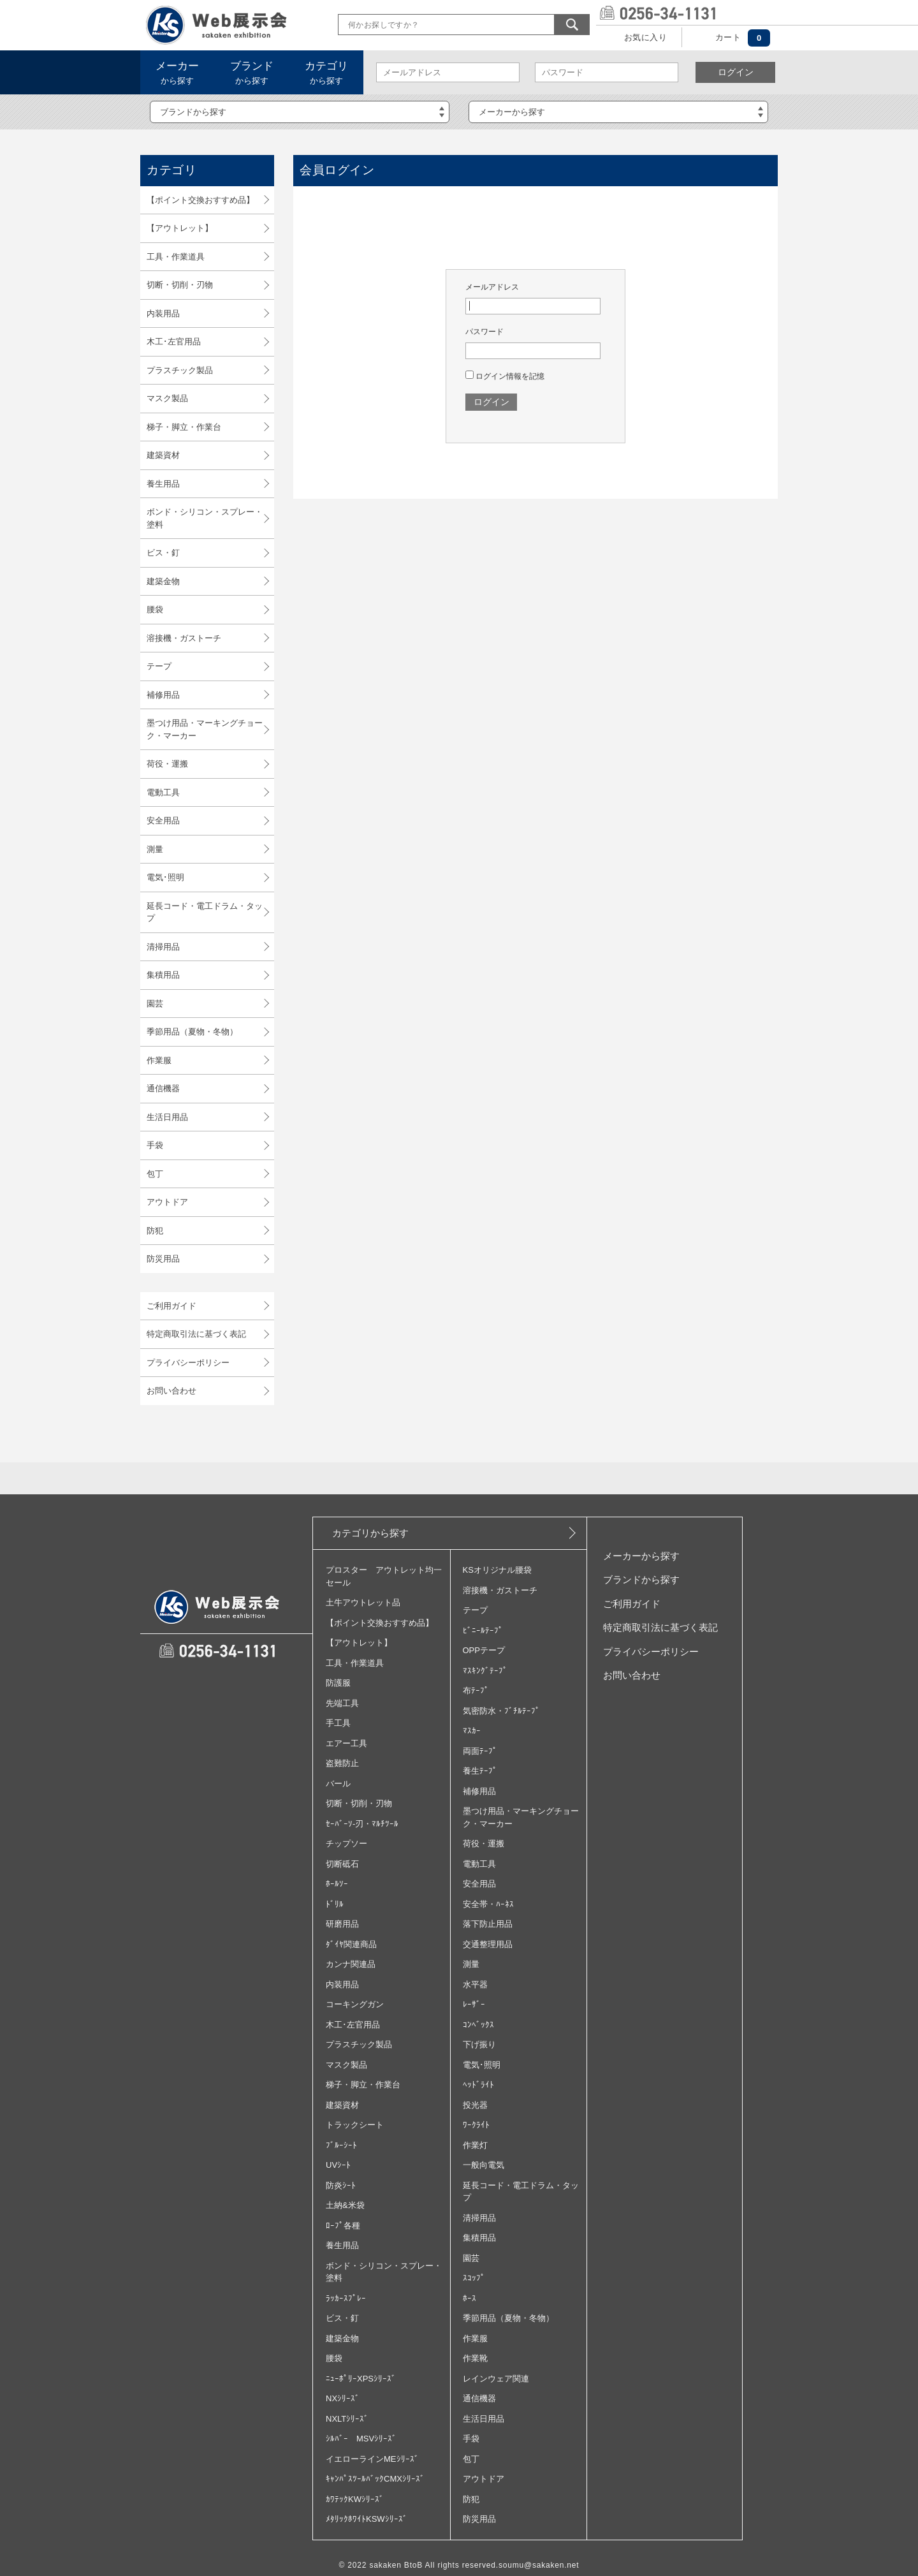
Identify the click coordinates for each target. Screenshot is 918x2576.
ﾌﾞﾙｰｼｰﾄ (341, 2145)
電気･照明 (165, 877)
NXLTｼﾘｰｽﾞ (347, 2419)
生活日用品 (167, 1117)
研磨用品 (342, 1924)
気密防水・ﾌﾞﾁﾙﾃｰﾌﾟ (501, 1711)
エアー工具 (346, 1743)
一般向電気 (483, 2165)
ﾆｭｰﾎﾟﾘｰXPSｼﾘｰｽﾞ (361, 2378)
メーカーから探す (641, 1555)
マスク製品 (167, 398)
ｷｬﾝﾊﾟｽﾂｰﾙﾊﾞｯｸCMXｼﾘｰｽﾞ (375, 2479)
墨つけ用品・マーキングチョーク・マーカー (205, 729)
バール (338, 1783)
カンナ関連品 (350, 1964)
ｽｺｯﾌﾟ (474, 2278)
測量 (155, 849)
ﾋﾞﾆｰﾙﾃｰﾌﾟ (483, 1630)
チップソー (346, 1843)
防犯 (155, 1230)
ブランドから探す (641, 1579)
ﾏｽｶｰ (472, 1730)
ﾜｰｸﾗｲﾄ (476, 2125)
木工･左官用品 (174, 341)
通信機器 (163, 1088)
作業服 (159, 1060)
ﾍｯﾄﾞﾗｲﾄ (478, 2084)
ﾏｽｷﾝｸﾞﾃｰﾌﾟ (485, 1670)
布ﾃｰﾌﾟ (476, 1690)
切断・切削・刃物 (180, 285)
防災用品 (163, 1258)
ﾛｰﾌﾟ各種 (343, 2225)
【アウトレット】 (180, 228)
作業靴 (475, 2358)
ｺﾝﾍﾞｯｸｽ (478, 2024)
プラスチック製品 (180, 370)
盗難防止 (342, 1763)
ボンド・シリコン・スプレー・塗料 (205, 518)
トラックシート (355, 2125)
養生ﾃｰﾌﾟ (480, 1771)
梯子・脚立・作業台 (184, 427)
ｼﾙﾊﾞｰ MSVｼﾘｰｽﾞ (361, 2438)
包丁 (155, 1174)
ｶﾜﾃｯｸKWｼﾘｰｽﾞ (355, 2499)
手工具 (338, 1723)
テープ (159, 666)
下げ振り (479, 2044)
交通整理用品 (488, 1944)
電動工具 (163, 792)
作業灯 (475, 2145)
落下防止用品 (488, 1924)
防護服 (338, 1683)
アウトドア (167, 1202)
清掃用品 (163, 947)
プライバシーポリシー (188, 1362)
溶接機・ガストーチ (184, 638)
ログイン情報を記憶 (504, 376)
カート (728, 37)
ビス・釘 (163, 552)
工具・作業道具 (176, 256)
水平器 (475, 1984)
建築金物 (163, 581)
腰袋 (155, 609)
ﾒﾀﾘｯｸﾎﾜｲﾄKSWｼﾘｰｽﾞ (366, 2519)
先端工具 (342, 1703)
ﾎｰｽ (469, 2298)
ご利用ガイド (171, 1306)
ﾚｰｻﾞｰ (474, 2004)
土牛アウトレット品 (363, 1602)
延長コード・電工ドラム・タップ (205, 912)
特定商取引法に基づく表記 (196, 1334)
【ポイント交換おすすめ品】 (200, 200)
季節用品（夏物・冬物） (192, 1031)
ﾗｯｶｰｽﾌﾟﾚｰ (346, 2298)
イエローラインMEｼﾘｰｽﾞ (372, 2459)
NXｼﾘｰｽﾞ (343, 2398)
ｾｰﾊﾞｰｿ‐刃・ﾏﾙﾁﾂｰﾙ (362, 1824)
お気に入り (645, 37)
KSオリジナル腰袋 (497, 1570)
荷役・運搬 (167, 764)
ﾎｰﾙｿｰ (337, 1883)
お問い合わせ (171, 1390)
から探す (177, 72)
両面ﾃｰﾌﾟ (480, 1751)
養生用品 (163, 484)
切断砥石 (342, 1864)
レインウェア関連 (496, 2378)
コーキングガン (355, 2004)
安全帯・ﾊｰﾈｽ (488, 1904)
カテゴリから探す (370, 1532)
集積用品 (163, 975)
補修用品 (163, 695)
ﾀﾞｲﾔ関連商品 (351, 1944)
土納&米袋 (345, 2205)
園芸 (155, 1003)
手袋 (155, 1145)
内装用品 (163, 313)
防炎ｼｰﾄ (341, 2185)
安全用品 (163, 820)
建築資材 (163, 455)
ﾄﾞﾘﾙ (335, 1904)
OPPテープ (484, 1650)
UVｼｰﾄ (338, 2165)
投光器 (475, 2105)
